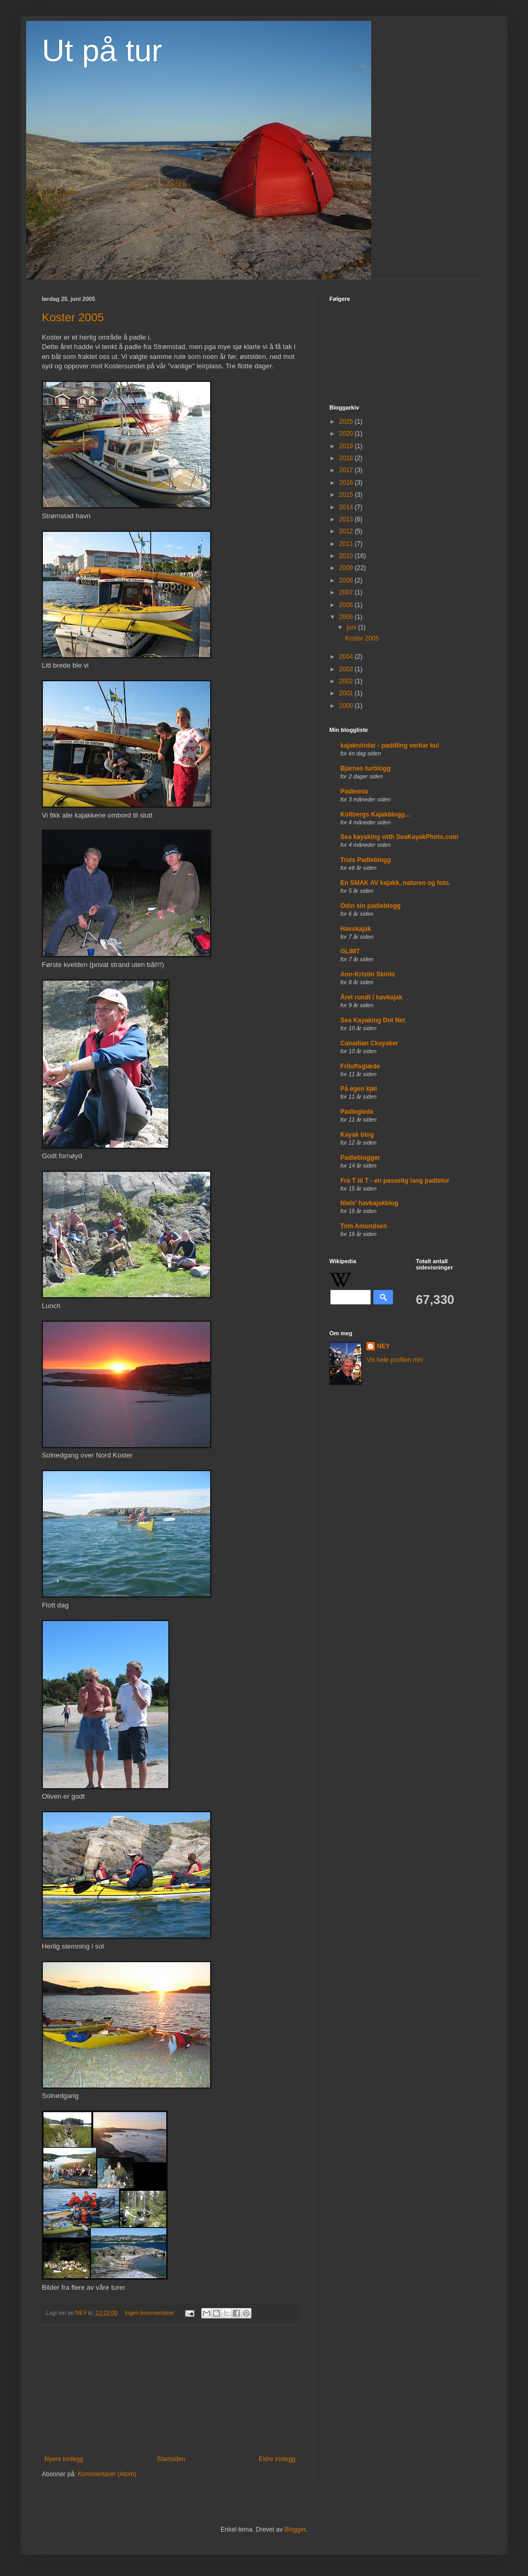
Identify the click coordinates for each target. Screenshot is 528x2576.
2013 (347, 519)
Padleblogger (360, 1157)
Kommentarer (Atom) (107, 2474)
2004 (347, 656)
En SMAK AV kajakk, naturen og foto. (395, 883)
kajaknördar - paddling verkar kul (389, 745)
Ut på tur (102, 50)
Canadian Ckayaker (369, 1043)
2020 (347, 433)
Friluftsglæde (360, 1066)
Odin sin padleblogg (370, 906)
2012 (347, 531)
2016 (347, 482)
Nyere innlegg (63, 2459)
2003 (347, 669)
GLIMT (350, 951)
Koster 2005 (73, 317)
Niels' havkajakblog (369, 1203)
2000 (347, 705)
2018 (347, 458)
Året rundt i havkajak (371, 997)
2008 (347, 580)
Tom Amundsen (363, 1226)
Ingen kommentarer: (150, 2313)
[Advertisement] (170, 2390)
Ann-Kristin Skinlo (367, 974)
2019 (347, 446)
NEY (383, 1346)
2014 (347, 507)
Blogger (295, 2529)
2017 (347, 470)
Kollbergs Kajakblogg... (375, 814)
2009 (347, 568)
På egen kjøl (358, 1088)
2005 (347, 617)
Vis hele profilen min (394, 1359)
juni (352, 627)
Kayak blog (357, 1134)
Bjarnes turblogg (365, 768)
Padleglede (356, 1111)
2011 (347, 543)
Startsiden (171, 2459)
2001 (347, 693)
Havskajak (355, 929)
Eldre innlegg (277, 2459)
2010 (347, 556)
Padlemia (354, 791)
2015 (347, 494)
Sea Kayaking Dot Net (372, 1020)
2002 (347, 681)
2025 (347, 421)
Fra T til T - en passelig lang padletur (395, 1180)
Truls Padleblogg (365, 860)
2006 (347, 605)
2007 (347, 592)
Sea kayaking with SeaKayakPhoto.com (399, 837)
